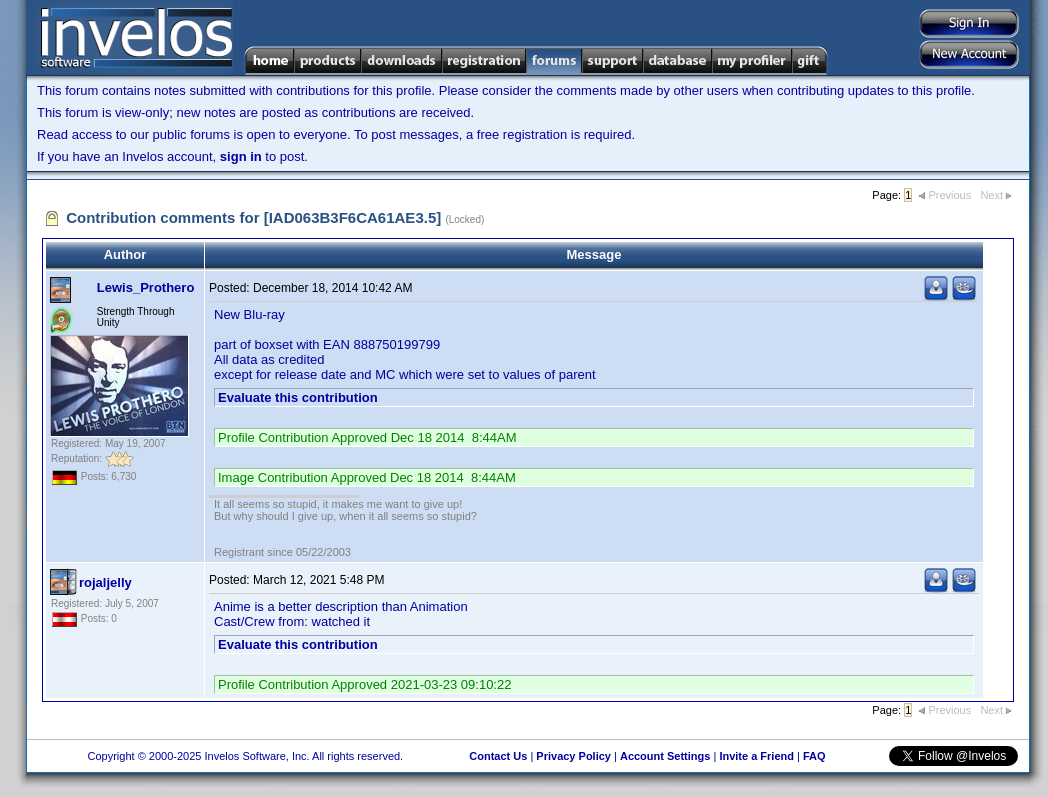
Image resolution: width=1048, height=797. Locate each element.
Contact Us (498, 756)
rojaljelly (105, 582)
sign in (241, 156)
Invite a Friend (756, 756)
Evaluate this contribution (298, 397)
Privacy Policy (573, 756)
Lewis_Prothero (146, 287)
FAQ (814, 756)
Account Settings (665, 756)
